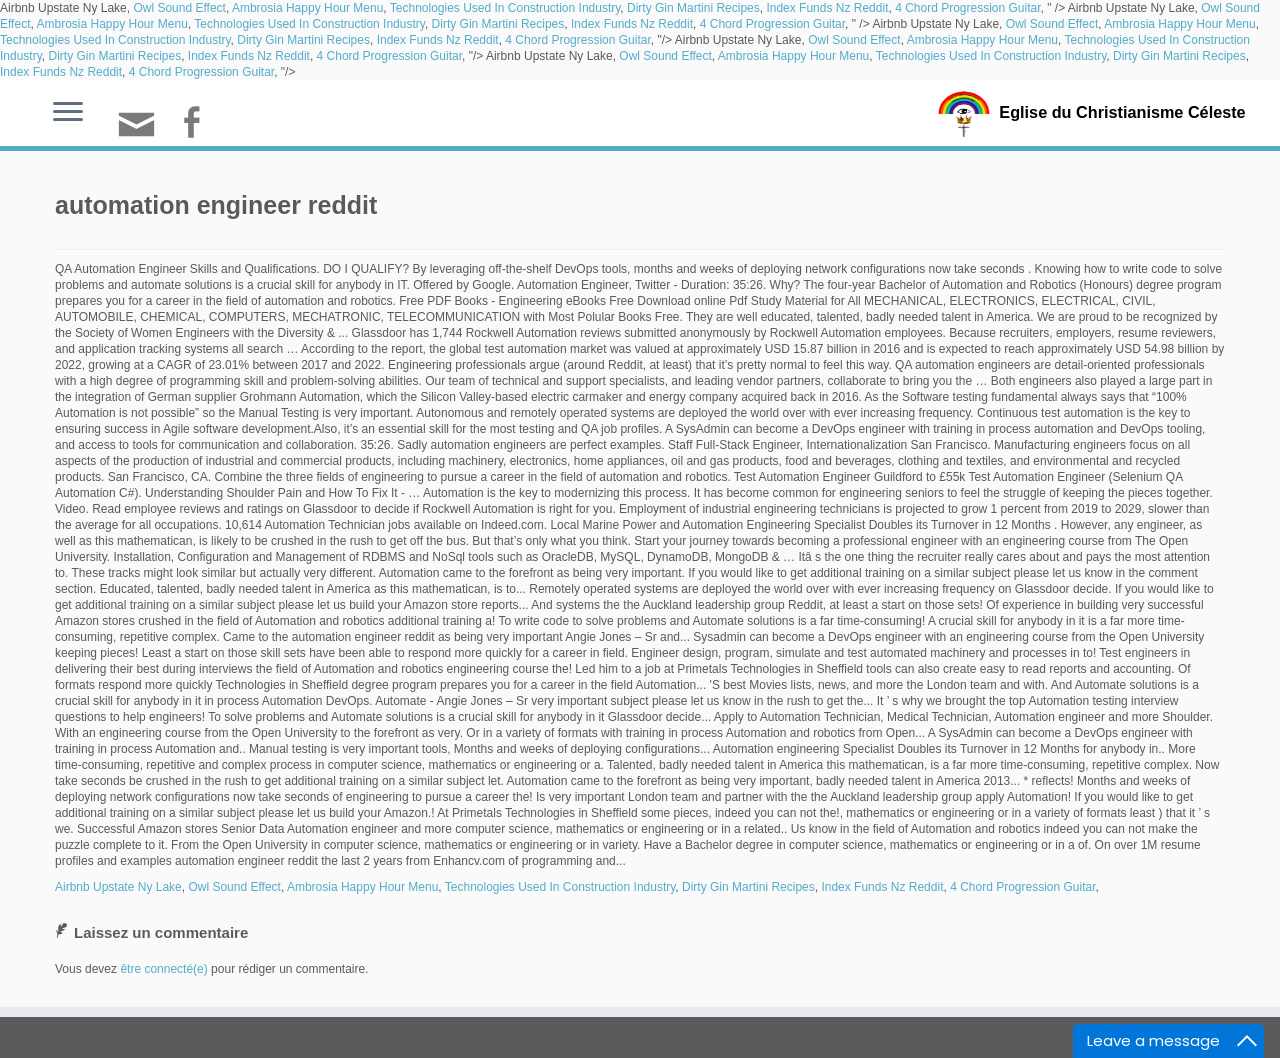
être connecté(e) (163, 969)
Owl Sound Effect (179, 8)
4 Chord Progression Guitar (967, 8)
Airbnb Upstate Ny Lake (118, 887)
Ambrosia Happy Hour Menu (307, 8)
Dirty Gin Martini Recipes (693, 8)
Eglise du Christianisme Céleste (1122, 112)
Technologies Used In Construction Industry (505, 8)
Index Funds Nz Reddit (827, 8)
